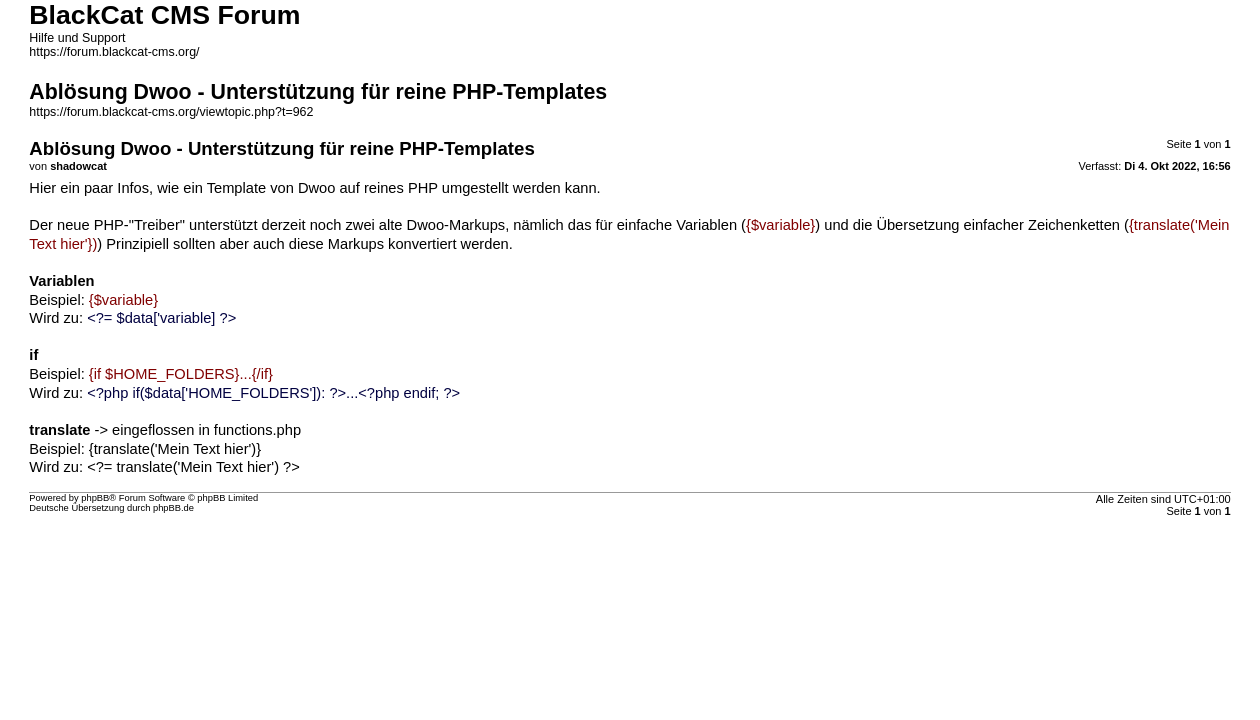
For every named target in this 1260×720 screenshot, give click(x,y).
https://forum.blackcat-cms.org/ (114, 52)
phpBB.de (173, 508)
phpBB (95, 498)
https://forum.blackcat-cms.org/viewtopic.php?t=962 (171, 112)
